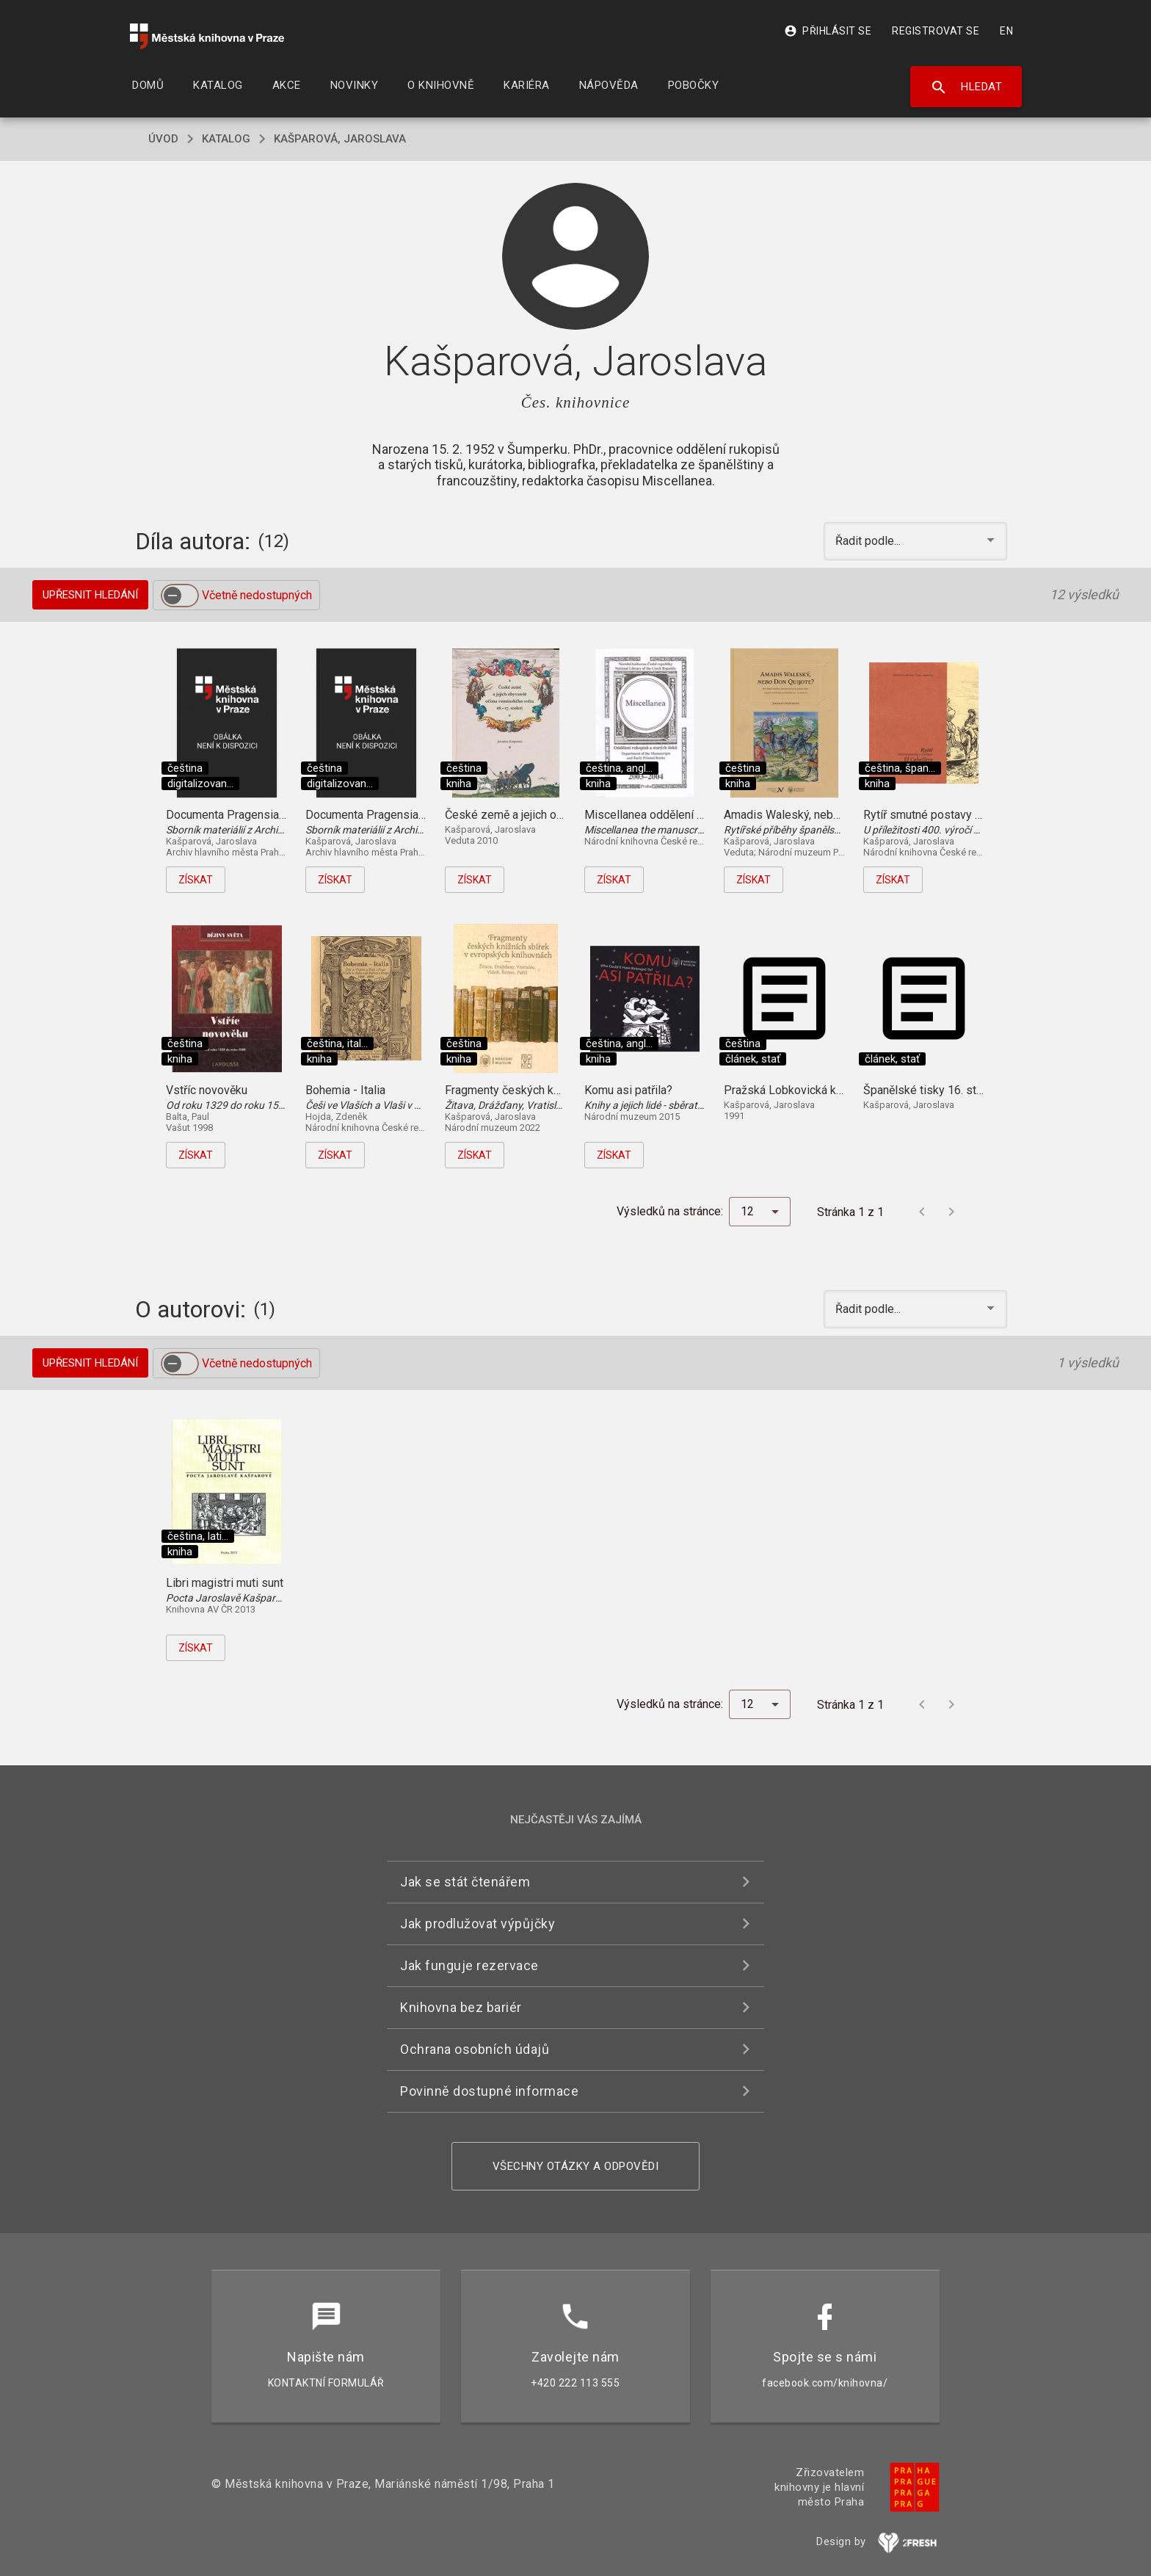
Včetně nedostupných (257, 595)
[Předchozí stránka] (922, 1211)
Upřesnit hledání (90, 594)
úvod (163, 138)
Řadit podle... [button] (869, 541)
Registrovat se (935, 31)
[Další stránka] (951, 1211)
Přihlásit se (827, 30)
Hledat (966, 87)
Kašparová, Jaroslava (340, 138)
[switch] (180, 595)
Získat (195, 880)
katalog (226, 138)
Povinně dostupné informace (489, 2091)
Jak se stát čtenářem (465, 1881)
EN (1006, 31)
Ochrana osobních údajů (474, 2049)
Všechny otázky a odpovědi (576, 2166)
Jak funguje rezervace (469, 1965)
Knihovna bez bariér (461, 2007)
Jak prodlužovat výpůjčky (477, 1923)
